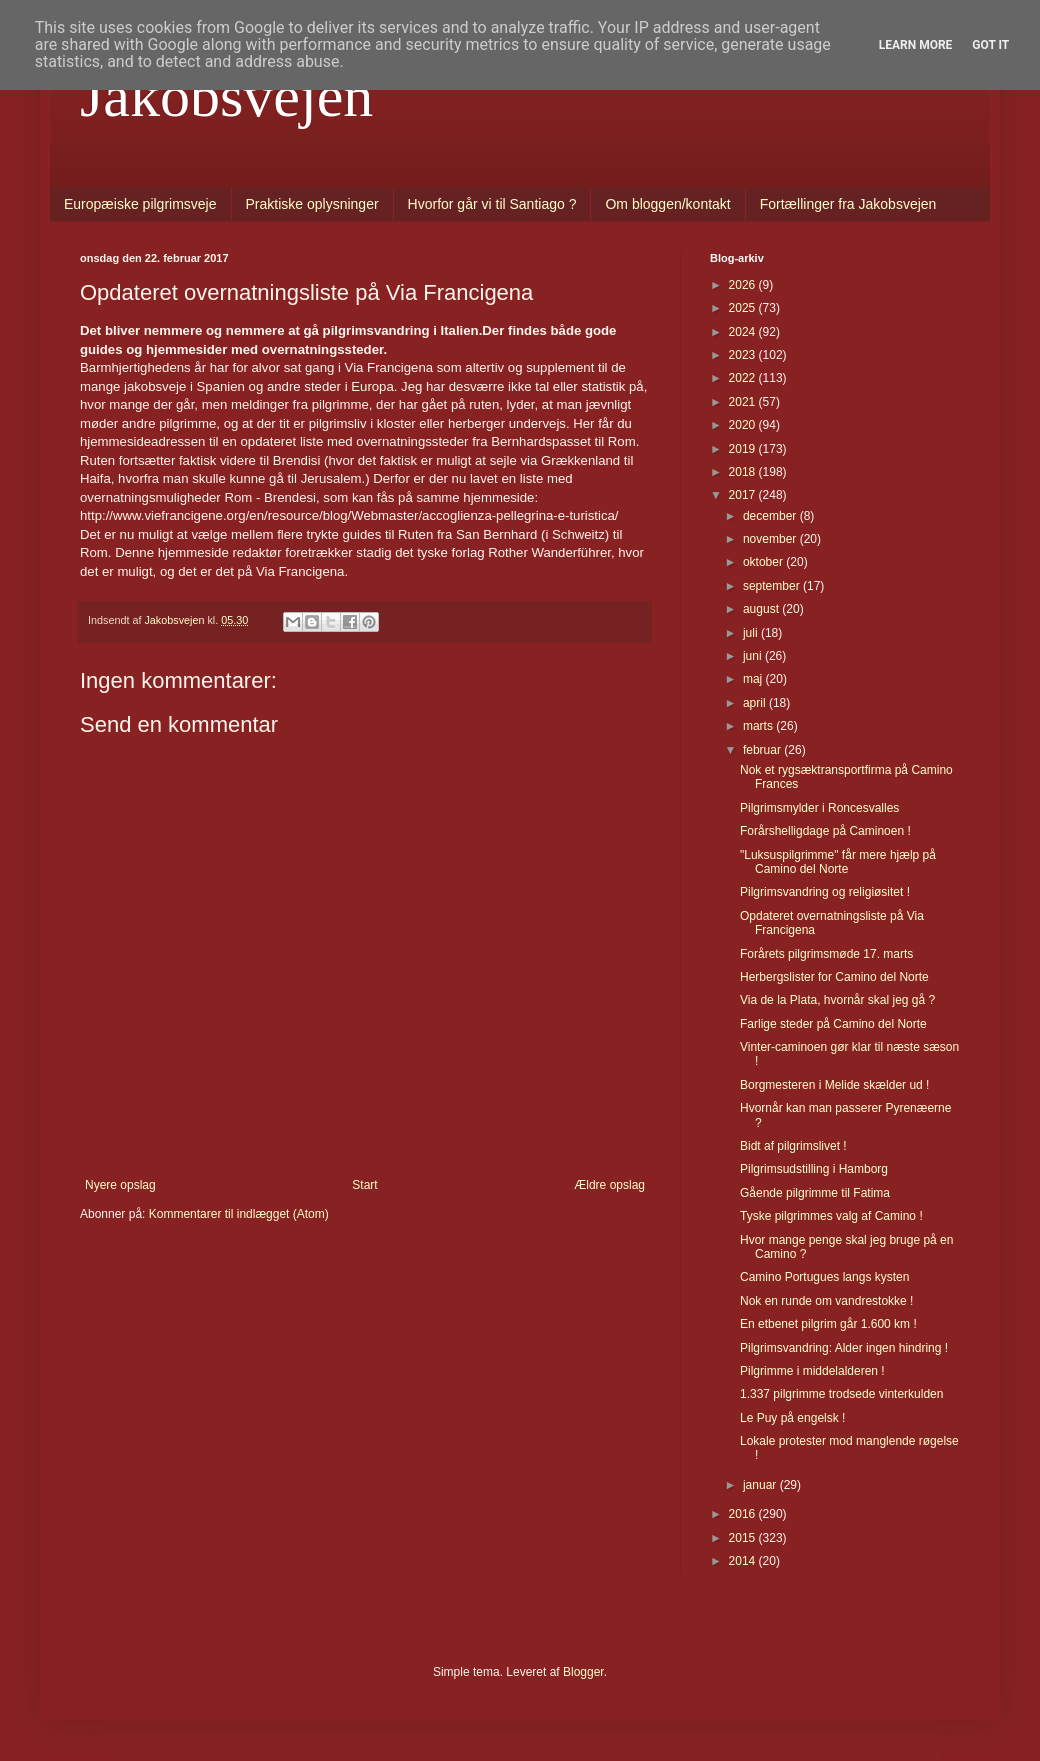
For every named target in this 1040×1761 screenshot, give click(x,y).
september (773, 586)
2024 (744, 332)
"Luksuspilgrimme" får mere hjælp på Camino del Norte (838, 862)
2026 (744, 285)
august (762, 609)
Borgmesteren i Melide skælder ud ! (834, 1085)
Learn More (916, 45)
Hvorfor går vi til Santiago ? (492, 204)
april (756, 703)
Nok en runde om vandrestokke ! (826, 1301)
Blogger (583, 1672)
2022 (744, 378)
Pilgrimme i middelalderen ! (812, 1371)
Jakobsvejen (226, 96)
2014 (744, 1561)
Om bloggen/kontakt (667, 204)
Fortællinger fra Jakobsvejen (848, 204)
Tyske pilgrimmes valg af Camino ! (831, 1216)
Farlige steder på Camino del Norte (833, 1024)
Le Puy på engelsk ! (792, 1418)
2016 (744, 1514)
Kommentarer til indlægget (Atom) (239, 1214)
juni (754, 656)
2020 (744, 425)
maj (754, 679)
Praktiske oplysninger (312, 204)
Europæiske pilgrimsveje (140, 204)
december (771, 516)
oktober (764, 562)
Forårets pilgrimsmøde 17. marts (826, 954)
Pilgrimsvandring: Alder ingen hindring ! (844, 1348)
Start (364, 1185)
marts (759, 726)
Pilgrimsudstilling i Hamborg (814, 1169)
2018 (744, 472)
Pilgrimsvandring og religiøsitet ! (825, 892)
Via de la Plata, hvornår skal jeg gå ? (837, 1000)
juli (752, 633)
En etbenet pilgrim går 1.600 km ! (828, 1324)
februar (763, 750)
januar (761, 1485)
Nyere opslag (120, 1185)
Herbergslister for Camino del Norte (834, 977)
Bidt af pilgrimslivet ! (793, 1146)
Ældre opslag (609, 1185)
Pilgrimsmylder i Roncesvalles (819, 808)
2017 (744, 495)
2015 (744, 1538)
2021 (744, 402)
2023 (744, 355)
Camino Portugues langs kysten (824, 1277)
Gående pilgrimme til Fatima (815, 1193)
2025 (744, 308)
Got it (990, 45)
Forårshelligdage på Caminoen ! (825, 831)
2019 (744, 449)
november (771, 539)
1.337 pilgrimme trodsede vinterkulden (841, 1394)
